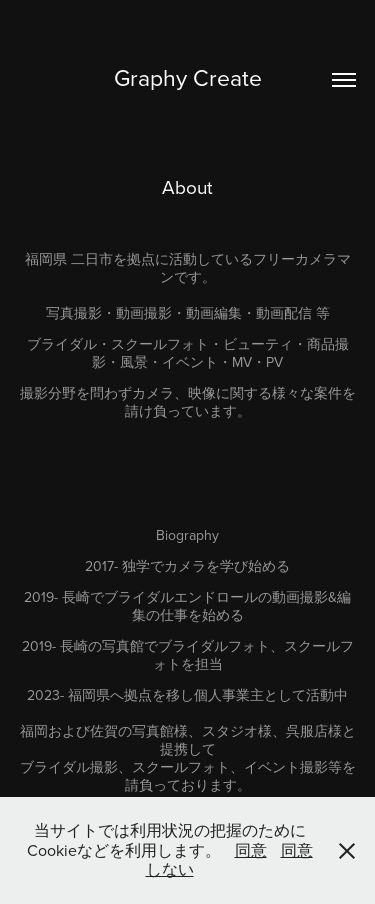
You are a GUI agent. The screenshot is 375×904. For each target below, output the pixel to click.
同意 (251, 850)
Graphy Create (188, 77)
